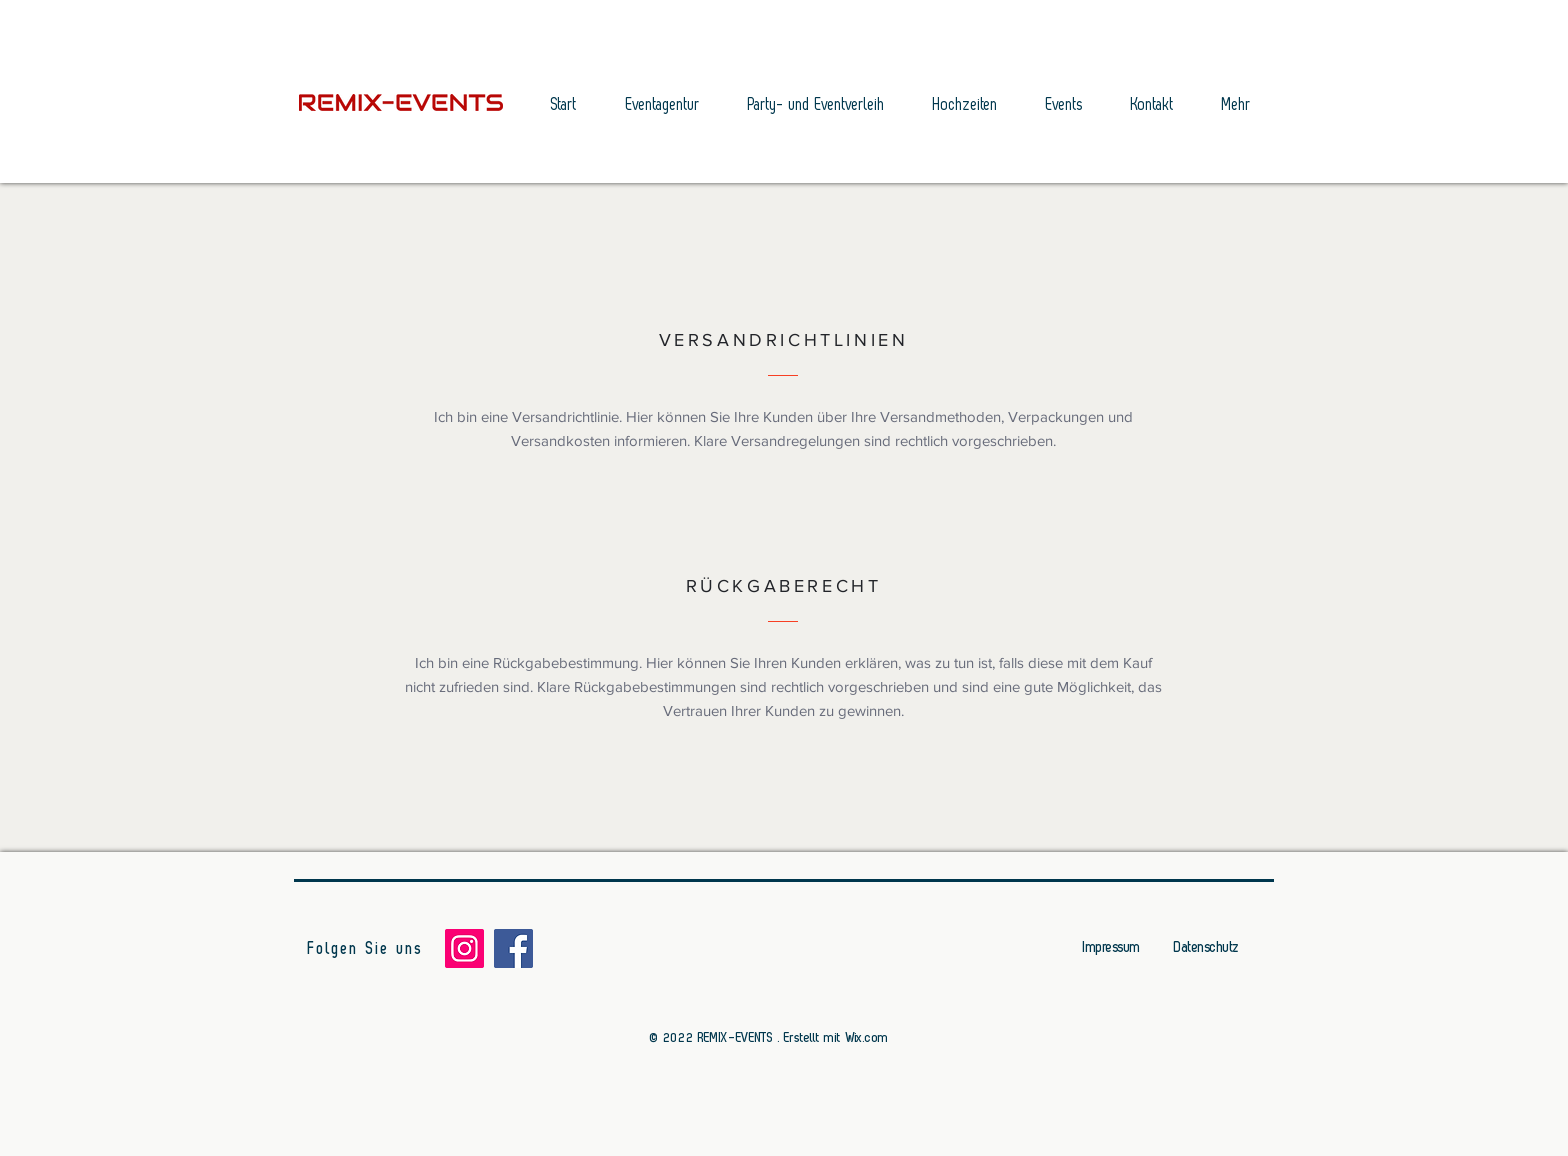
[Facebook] (513, 948)
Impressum (1111, 947)
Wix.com (867, 1037)
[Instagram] (464, 948)
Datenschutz (1206, 947)
